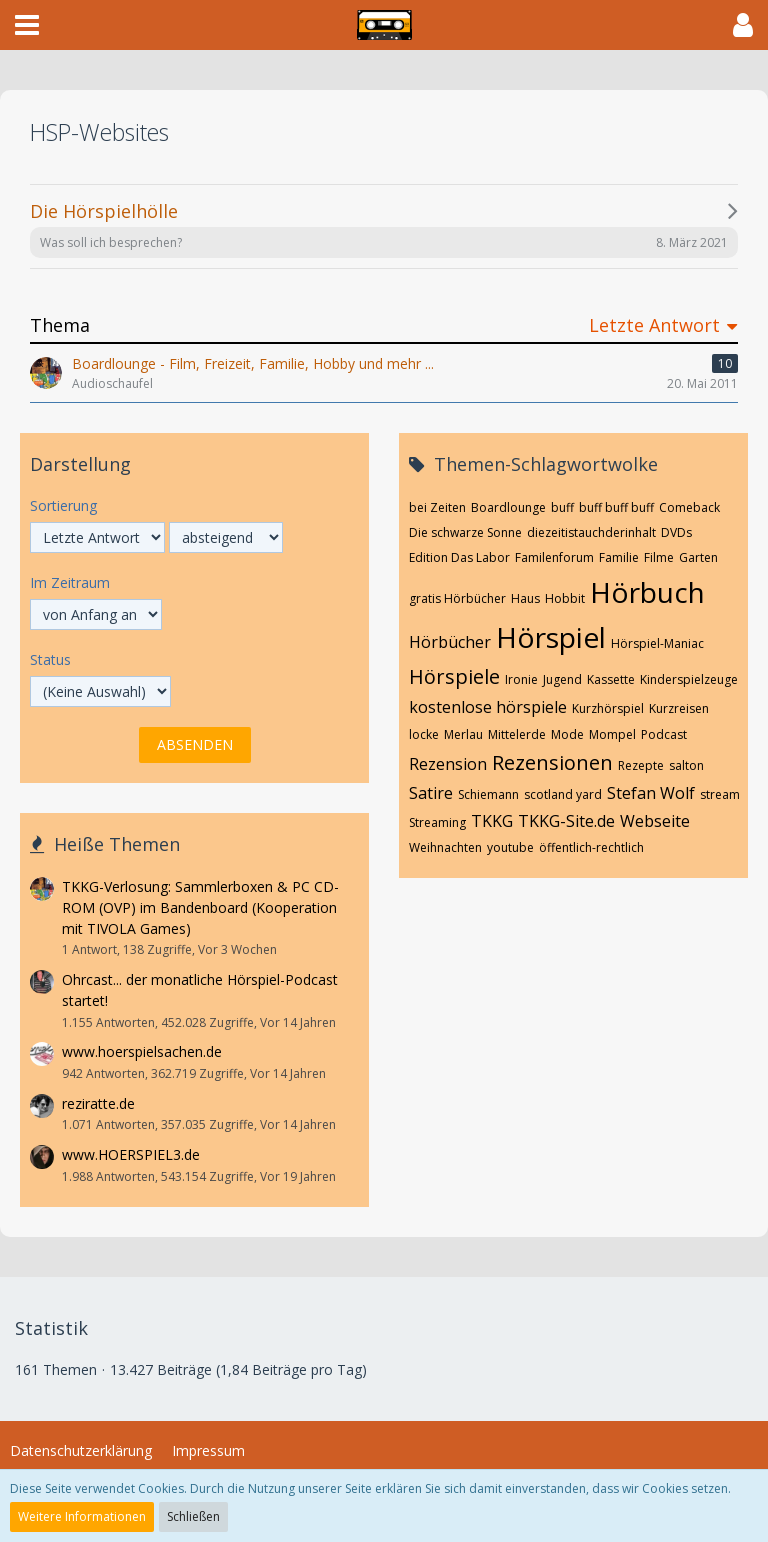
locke (424, 734)
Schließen (193, 1516)
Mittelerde (517, 734)
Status (50, 659)
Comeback (689, 507)
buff (562, 507)
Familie (619, 557)
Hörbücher (450, 642)
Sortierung (63, 505)
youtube (510, 847)
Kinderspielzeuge (689, 679)
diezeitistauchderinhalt (591, 532)
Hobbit (565, 598)
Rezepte (641, 765)
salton (686, 765)
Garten (698, 557)
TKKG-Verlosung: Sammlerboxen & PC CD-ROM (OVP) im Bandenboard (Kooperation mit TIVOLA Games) (200, 907)
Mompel (612, 734)
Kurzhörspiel (608, 708)
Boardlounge (508, 507)
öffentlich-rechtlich (591, 847)
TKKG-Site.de (566, 821)
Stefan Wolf (651, 793)
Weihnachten (445, 847)
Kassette (611, 679)
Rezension (448, 764)
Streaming (437, 822)
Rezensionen (552, 762)
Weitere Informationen (82, 1516)
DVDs (676, 532)
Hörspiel (551, 637)
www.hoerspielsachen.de (142, 1051)
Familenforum (554, 557)
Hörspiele (454, 676)
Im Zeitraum (70, 582)
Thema (60, 325)
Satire (431, 793)
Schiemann (488, 794)
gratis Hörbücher (457, 598)
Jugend (562, 679)
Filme (659, 557)
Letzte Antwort (654, 325)
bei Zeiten (437, 507)
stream (720, 794)
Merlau (463, 734)
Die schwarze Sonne (465, 532)
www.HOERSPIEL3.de (131, 1154)
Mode (567, 734)
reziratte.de (98, 1103)
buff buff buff (616, 507)
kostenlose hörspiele (488, 707)
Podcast (664, 734)
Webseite (655, 821)
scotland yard (563, 794)
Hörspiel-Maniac (657, 643)
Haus (525, 598)
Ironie (521, 679)
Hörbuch (647, 592)
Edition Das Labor (459, 557)
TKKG (492, 821)
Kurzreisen (679, 708)
